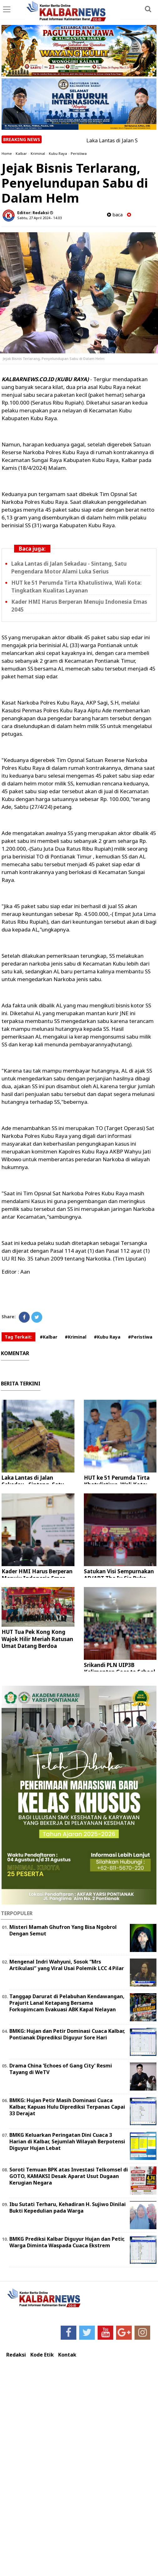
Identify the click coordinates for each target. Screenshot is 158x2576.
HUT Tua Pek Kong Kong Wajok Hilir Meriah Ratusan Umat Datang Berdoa (37, 1638)
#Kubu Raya (107, 1337)
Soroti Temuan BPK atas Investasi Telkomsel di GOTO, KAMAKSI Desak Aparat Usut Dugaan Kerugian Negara (68, 2176)
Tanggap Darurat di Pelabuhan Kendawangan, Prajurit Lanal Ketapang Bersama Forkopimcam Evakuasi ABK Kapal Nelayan (67, 2003)
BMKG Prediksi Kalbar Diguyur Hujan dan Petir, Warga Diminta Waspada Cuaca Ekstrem (67, 2242)
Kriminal (38, 153)
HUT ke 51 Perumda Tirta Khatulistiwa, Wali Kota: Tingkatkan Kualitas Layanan (76, 586)
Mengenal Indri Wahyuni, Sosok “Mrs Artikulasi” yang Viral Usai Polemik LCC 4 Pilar (66, 1965)
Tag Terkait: (18, 1337)
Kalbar (21, 153)
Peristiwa (79, 153)
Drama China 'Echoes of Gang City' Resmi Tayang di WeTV (60, 2069)
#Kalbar (48, 1337)
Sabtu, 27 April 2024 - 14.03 (39, 217)
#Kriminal (75, 1337)
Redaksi (16, 2355)
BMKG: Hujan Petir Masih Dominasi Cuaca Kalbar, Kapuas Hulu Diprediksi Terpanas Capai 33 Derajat (67, 2107)
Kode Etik (42, 2355)
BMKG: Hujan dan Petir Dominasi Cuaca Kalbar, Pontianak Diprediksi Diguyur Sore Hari (67, 2034)
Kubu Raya (58, 153)
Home (7, 153)
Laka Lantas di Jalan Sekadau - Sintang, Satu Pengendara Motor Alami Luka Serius (69, 567)
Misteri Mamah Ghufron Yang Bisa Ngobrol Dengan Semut (63, 1930)
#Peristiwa (140, 1337)
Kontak (67, 2355)
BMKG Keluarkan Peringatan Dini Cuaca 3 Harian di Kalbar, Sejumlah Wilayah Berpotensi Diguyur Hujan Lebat (67, 2141)
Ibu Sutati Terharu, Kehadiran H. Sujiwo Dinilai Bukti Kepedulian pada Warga (67, 2207)
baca (115, 214)
